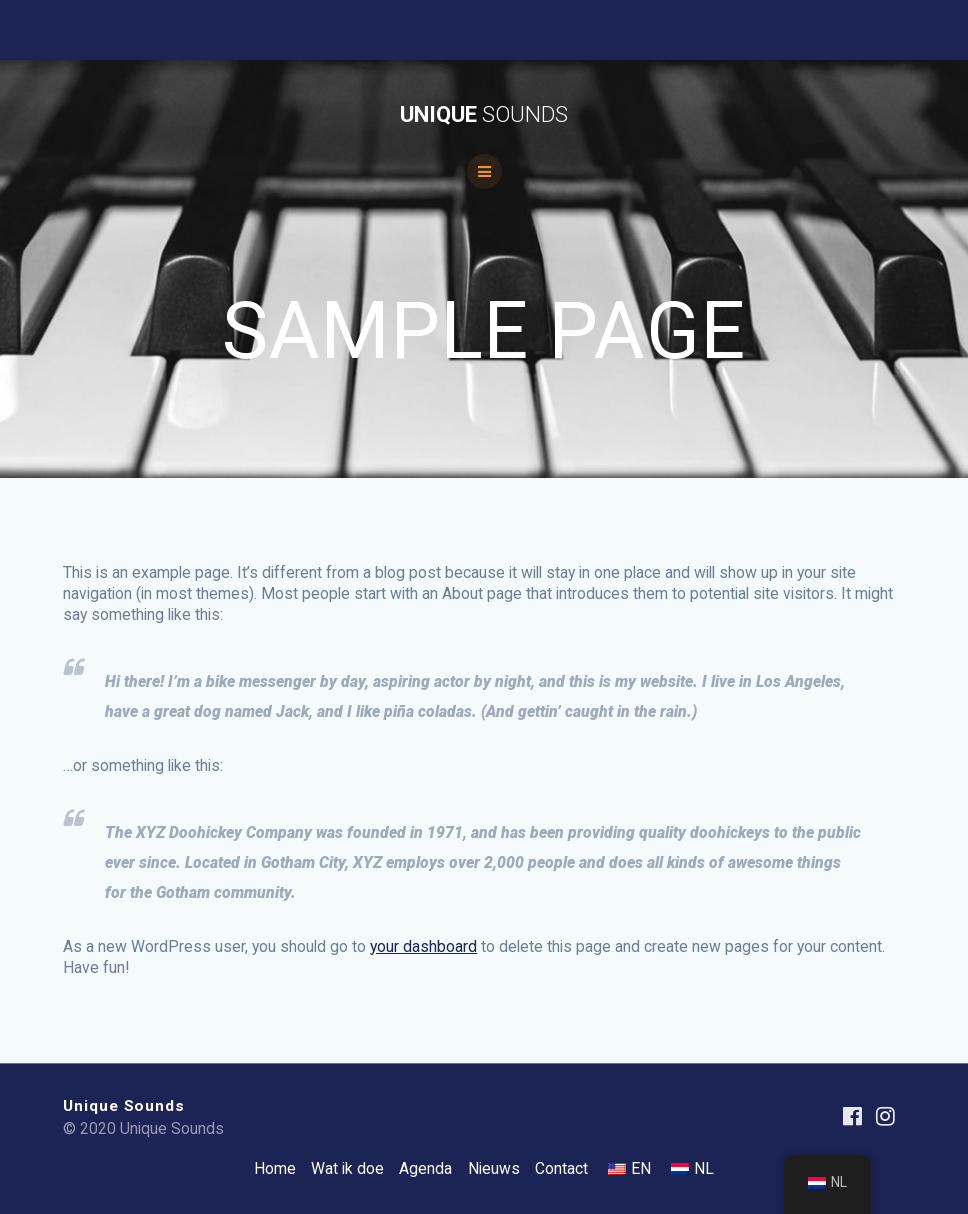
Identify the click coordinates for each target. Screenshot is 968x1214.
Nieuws (494, 1168)
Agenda (425, 1168)
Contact (561, 1168)
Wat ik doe (347, 1168)
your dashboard (423, 946)
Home (275, 1168)
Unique (484, 114)
